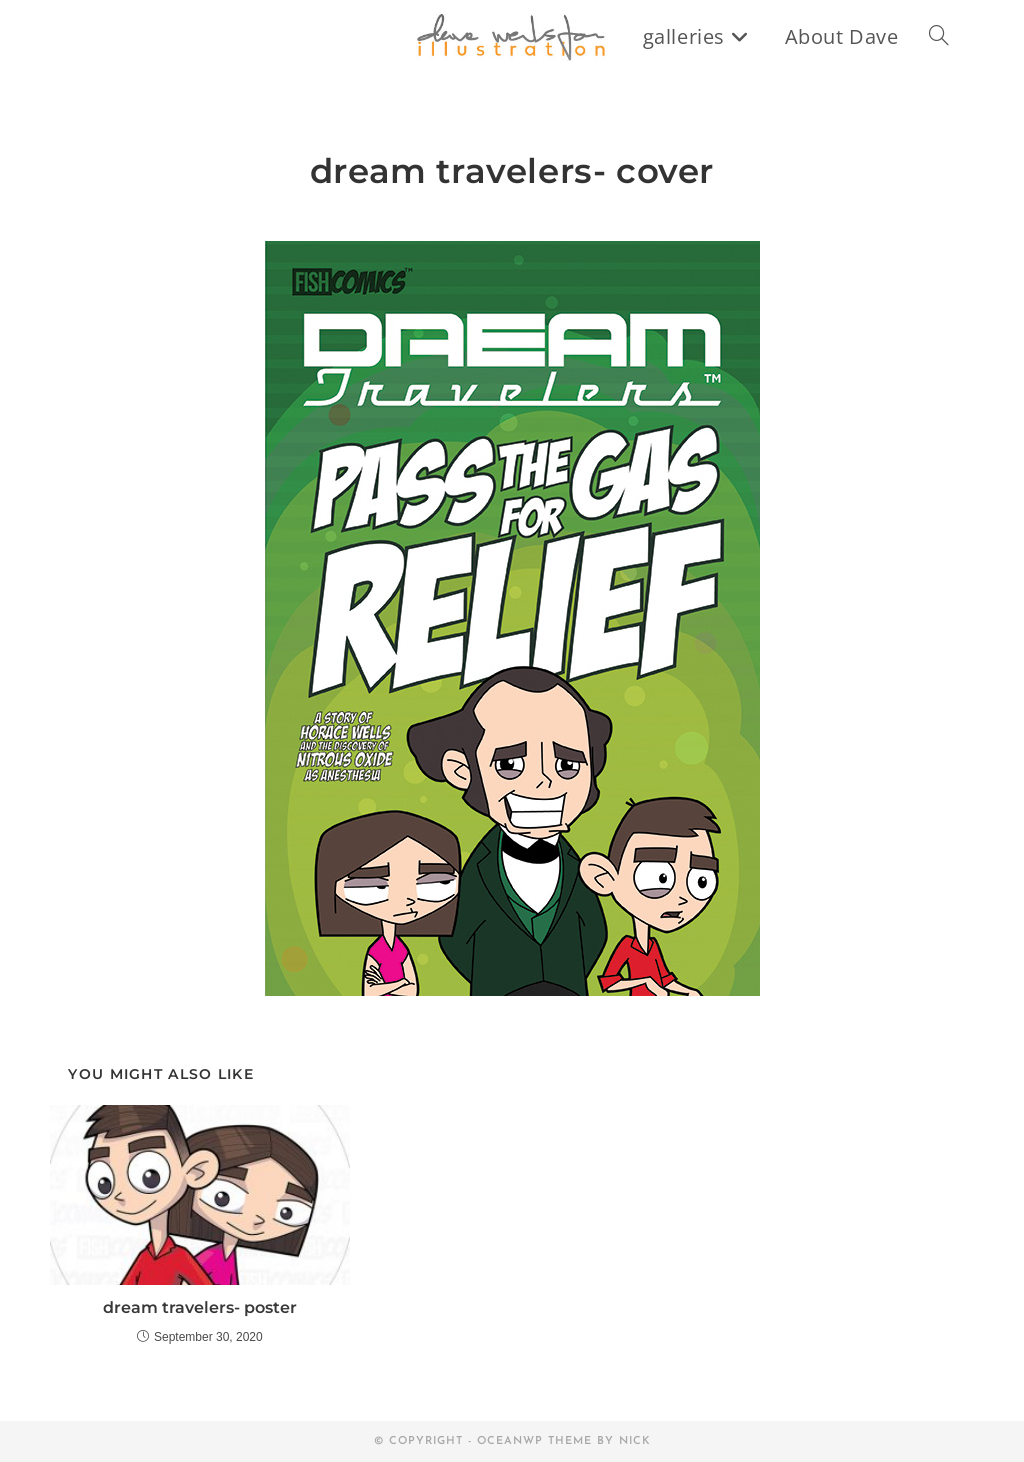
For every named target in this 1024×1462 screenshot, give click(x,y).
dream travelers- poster (200, 1307)
